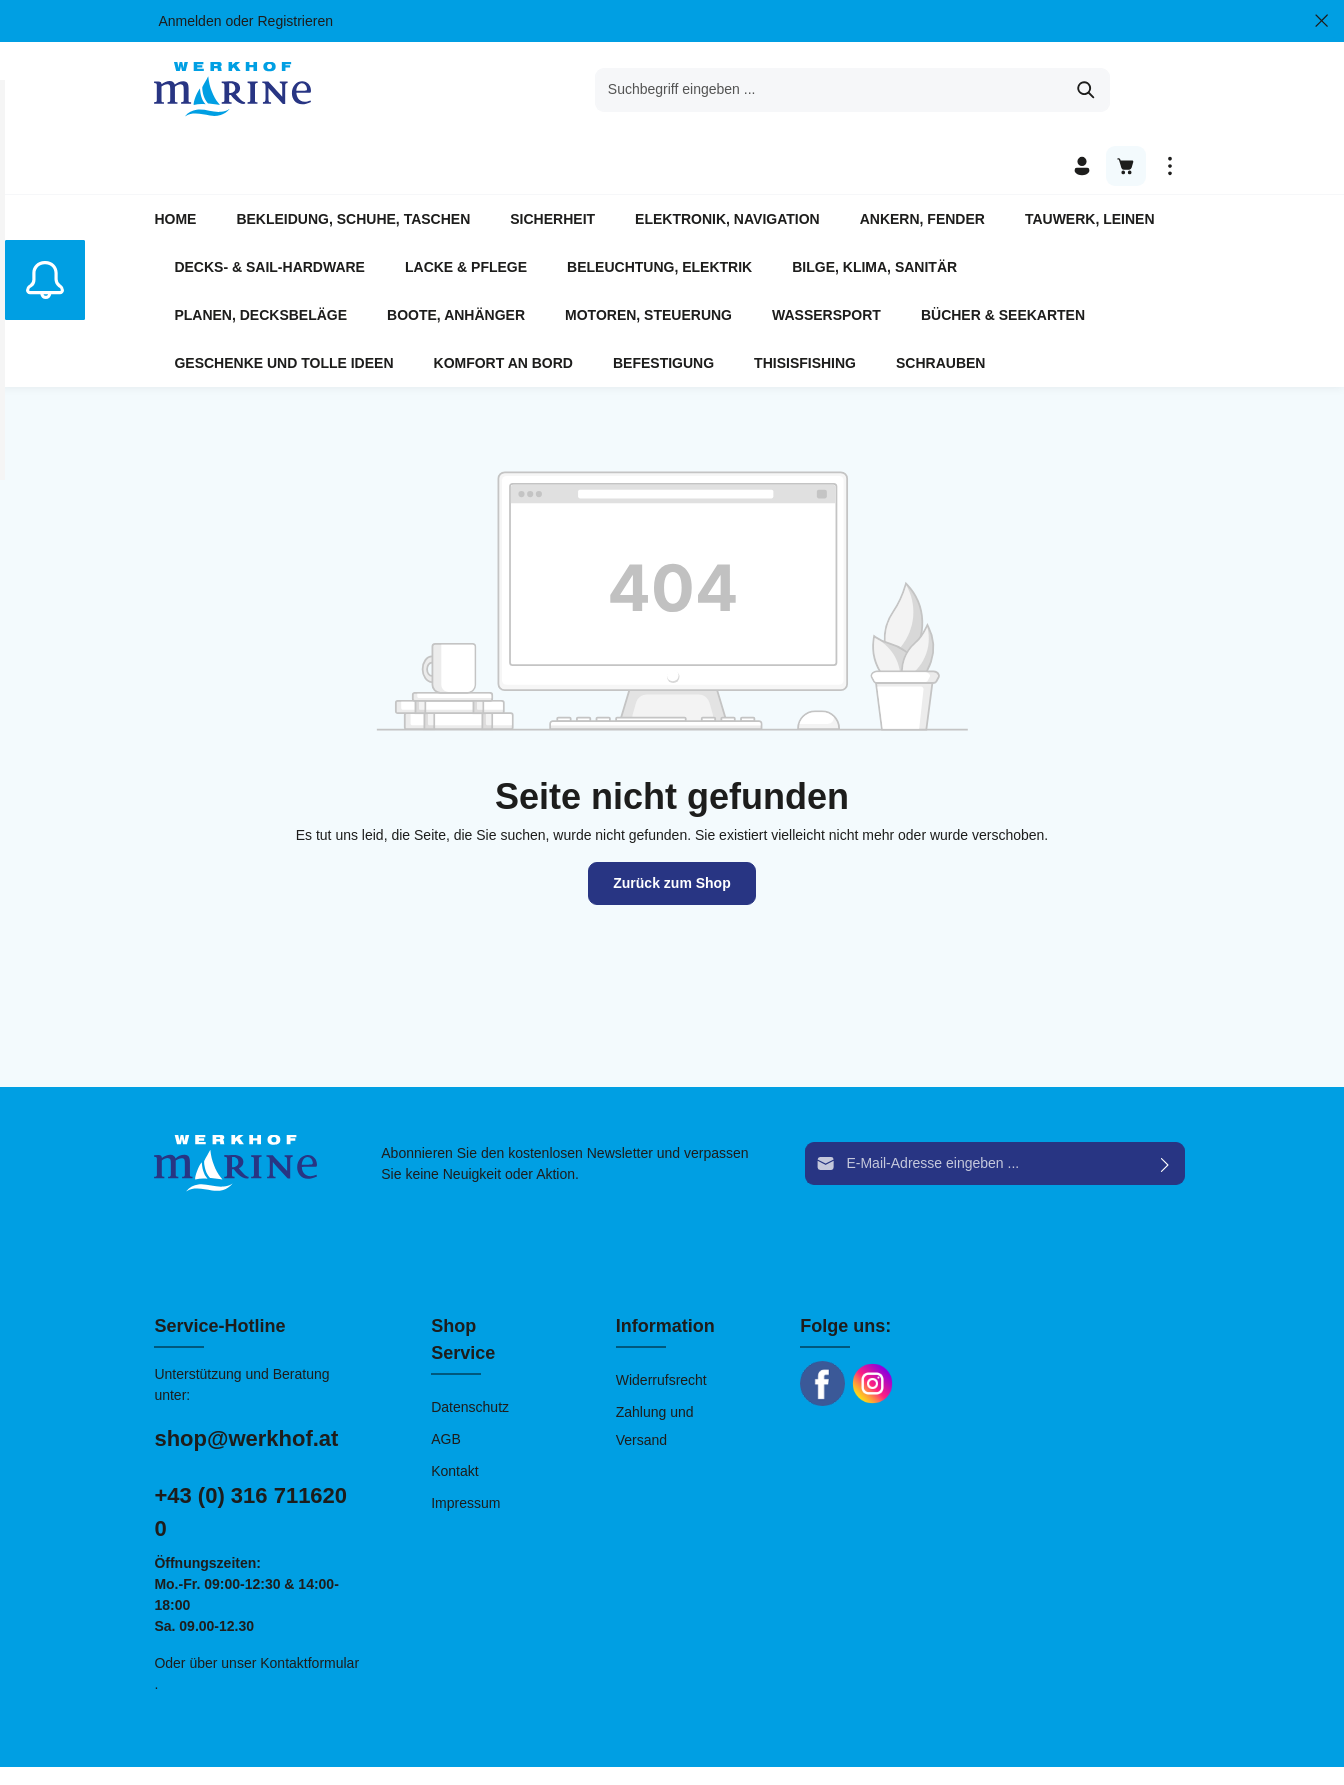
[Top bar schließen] (1321, 21)
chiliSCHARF (390, 1748)
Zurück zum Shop (671, 827)
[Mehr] (1170, 90)
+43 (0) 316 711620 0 (250, 1456)
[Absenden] (1165, 1108)
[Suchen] (906, 90)
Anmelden (189, 21)
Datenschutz (470, 1351)
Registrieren (294, 21)
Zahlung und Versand (655, 1370)
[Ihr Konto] (1082, 90)
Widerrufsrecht (661, 1324)
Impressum (465, 1447)
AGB (446, 1383)
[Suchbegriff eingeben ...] (649, 90)
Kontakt (454, 1415)
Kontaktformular (309, 1607)
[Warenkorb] (1126, 90)
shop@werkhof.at (246, 1382)
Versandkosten (829, 1737)
